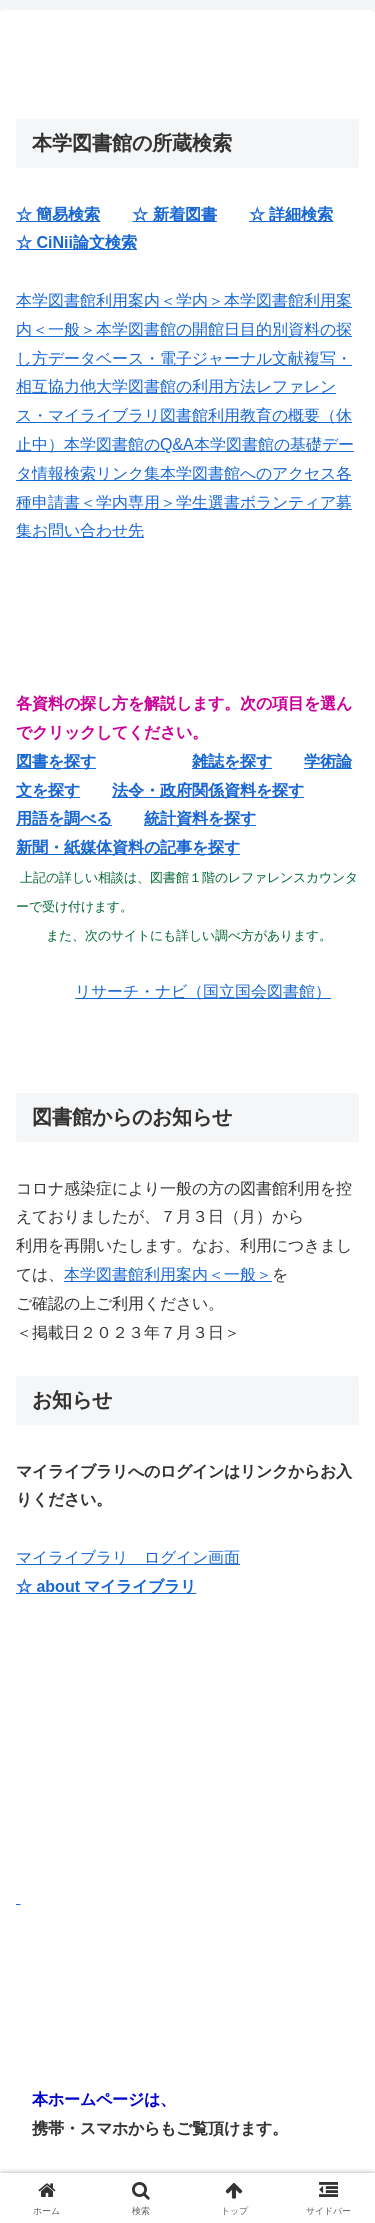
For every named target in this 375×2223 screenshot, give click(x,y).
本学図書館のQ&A (129, 444)
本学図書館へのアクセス (248, 473)
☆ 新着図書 (174, 214)
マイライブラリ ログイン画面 (128, 1557)
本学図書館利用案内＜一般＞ (168, 1274)
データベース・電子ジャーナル (160, 358)
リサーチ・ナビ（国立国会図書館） (203, 991)
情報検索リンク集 (96, 473)
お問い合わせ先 (88, 530)
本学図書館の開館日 (168, 329)
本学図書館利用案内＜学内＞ (120, 300)
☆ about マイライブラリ (106, 1586)
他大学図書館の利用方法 (168, 386)
